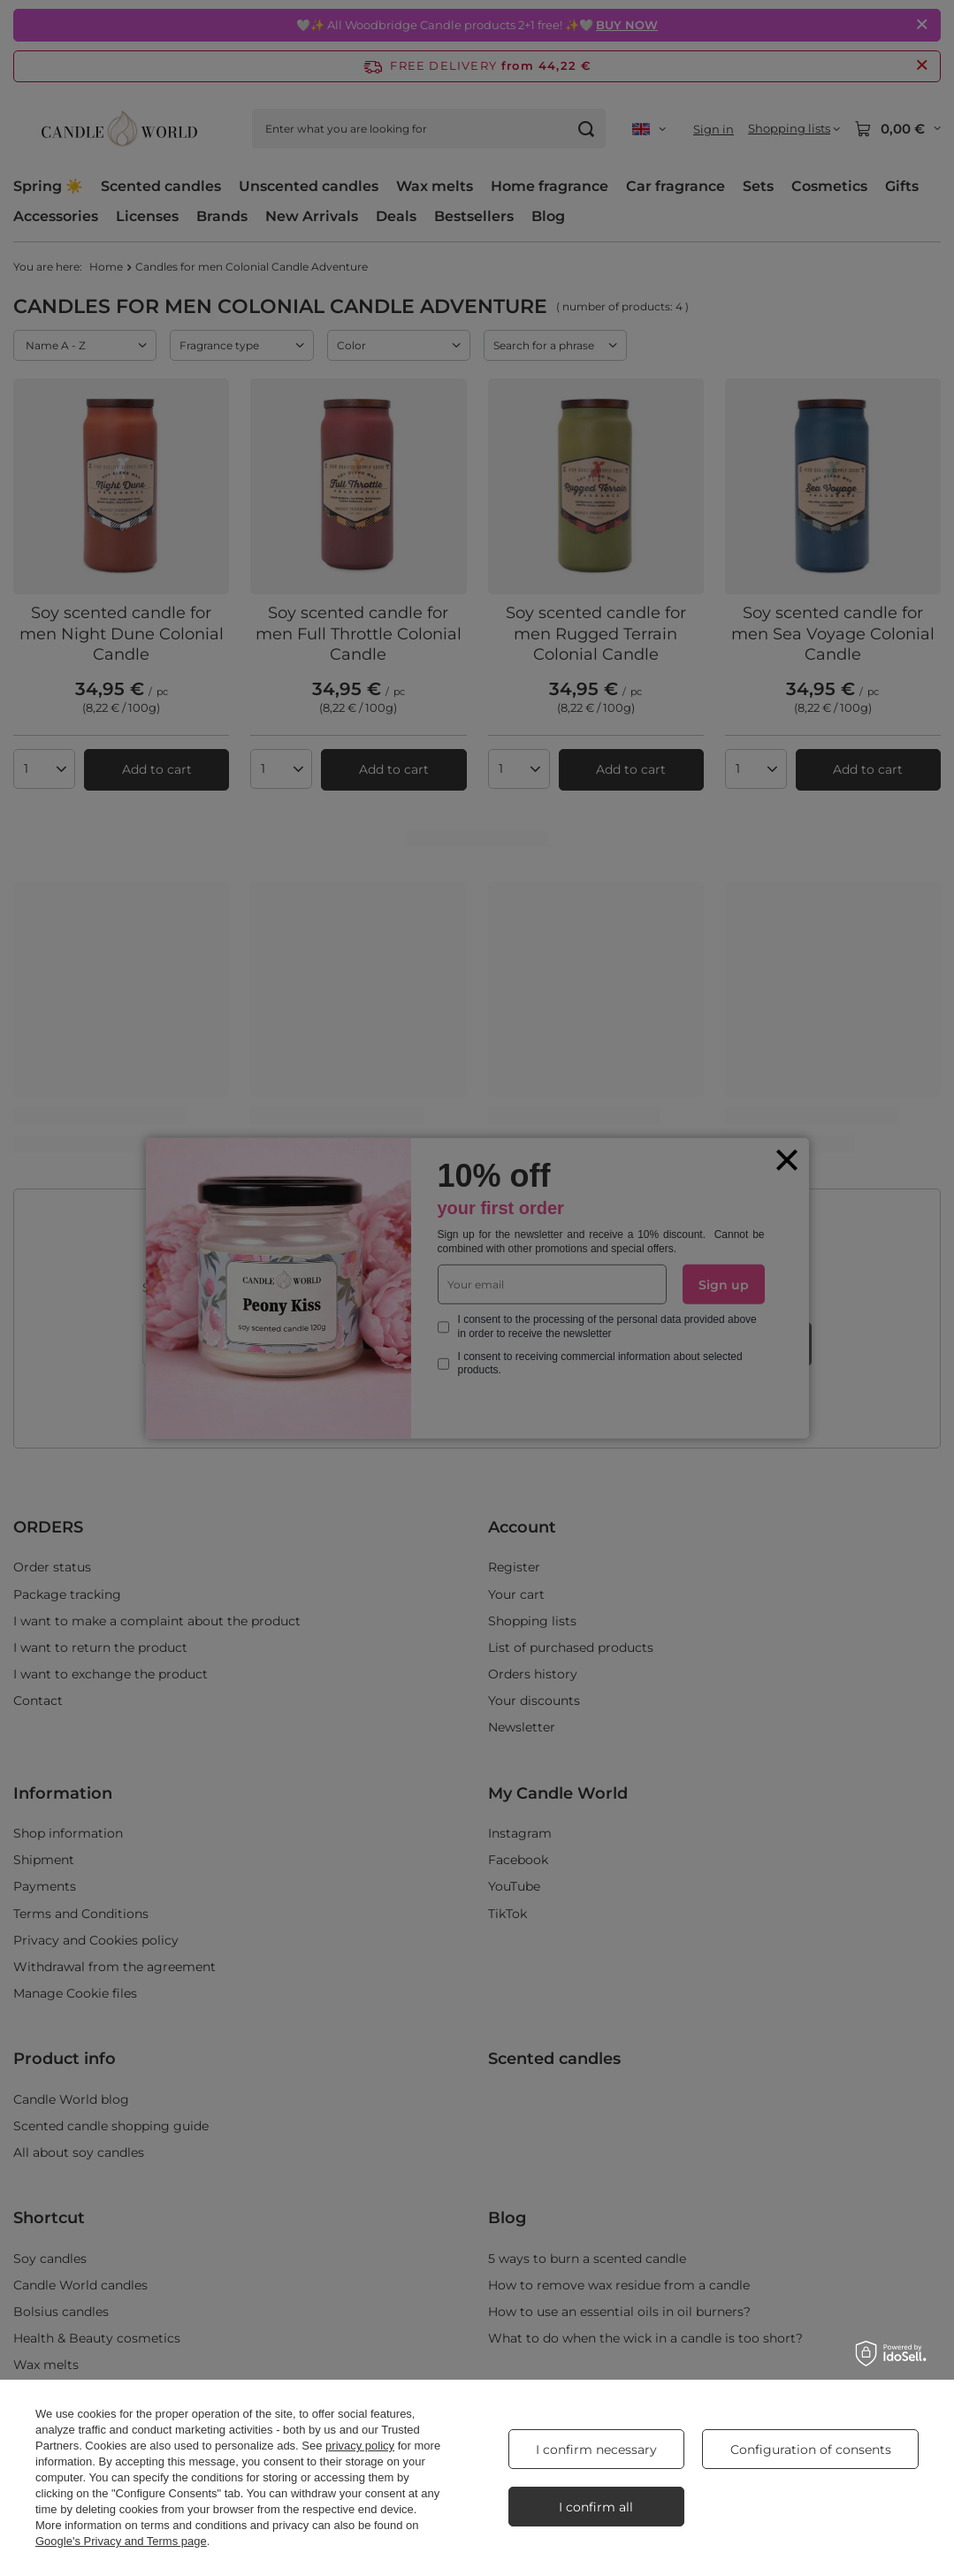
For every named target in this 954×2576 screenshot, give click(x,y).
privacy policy (359, 2445)
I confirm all (596, 2507)
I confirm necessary (596, 2450)
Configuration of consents (810, 2450)
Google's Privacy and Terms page (121, 2541)
